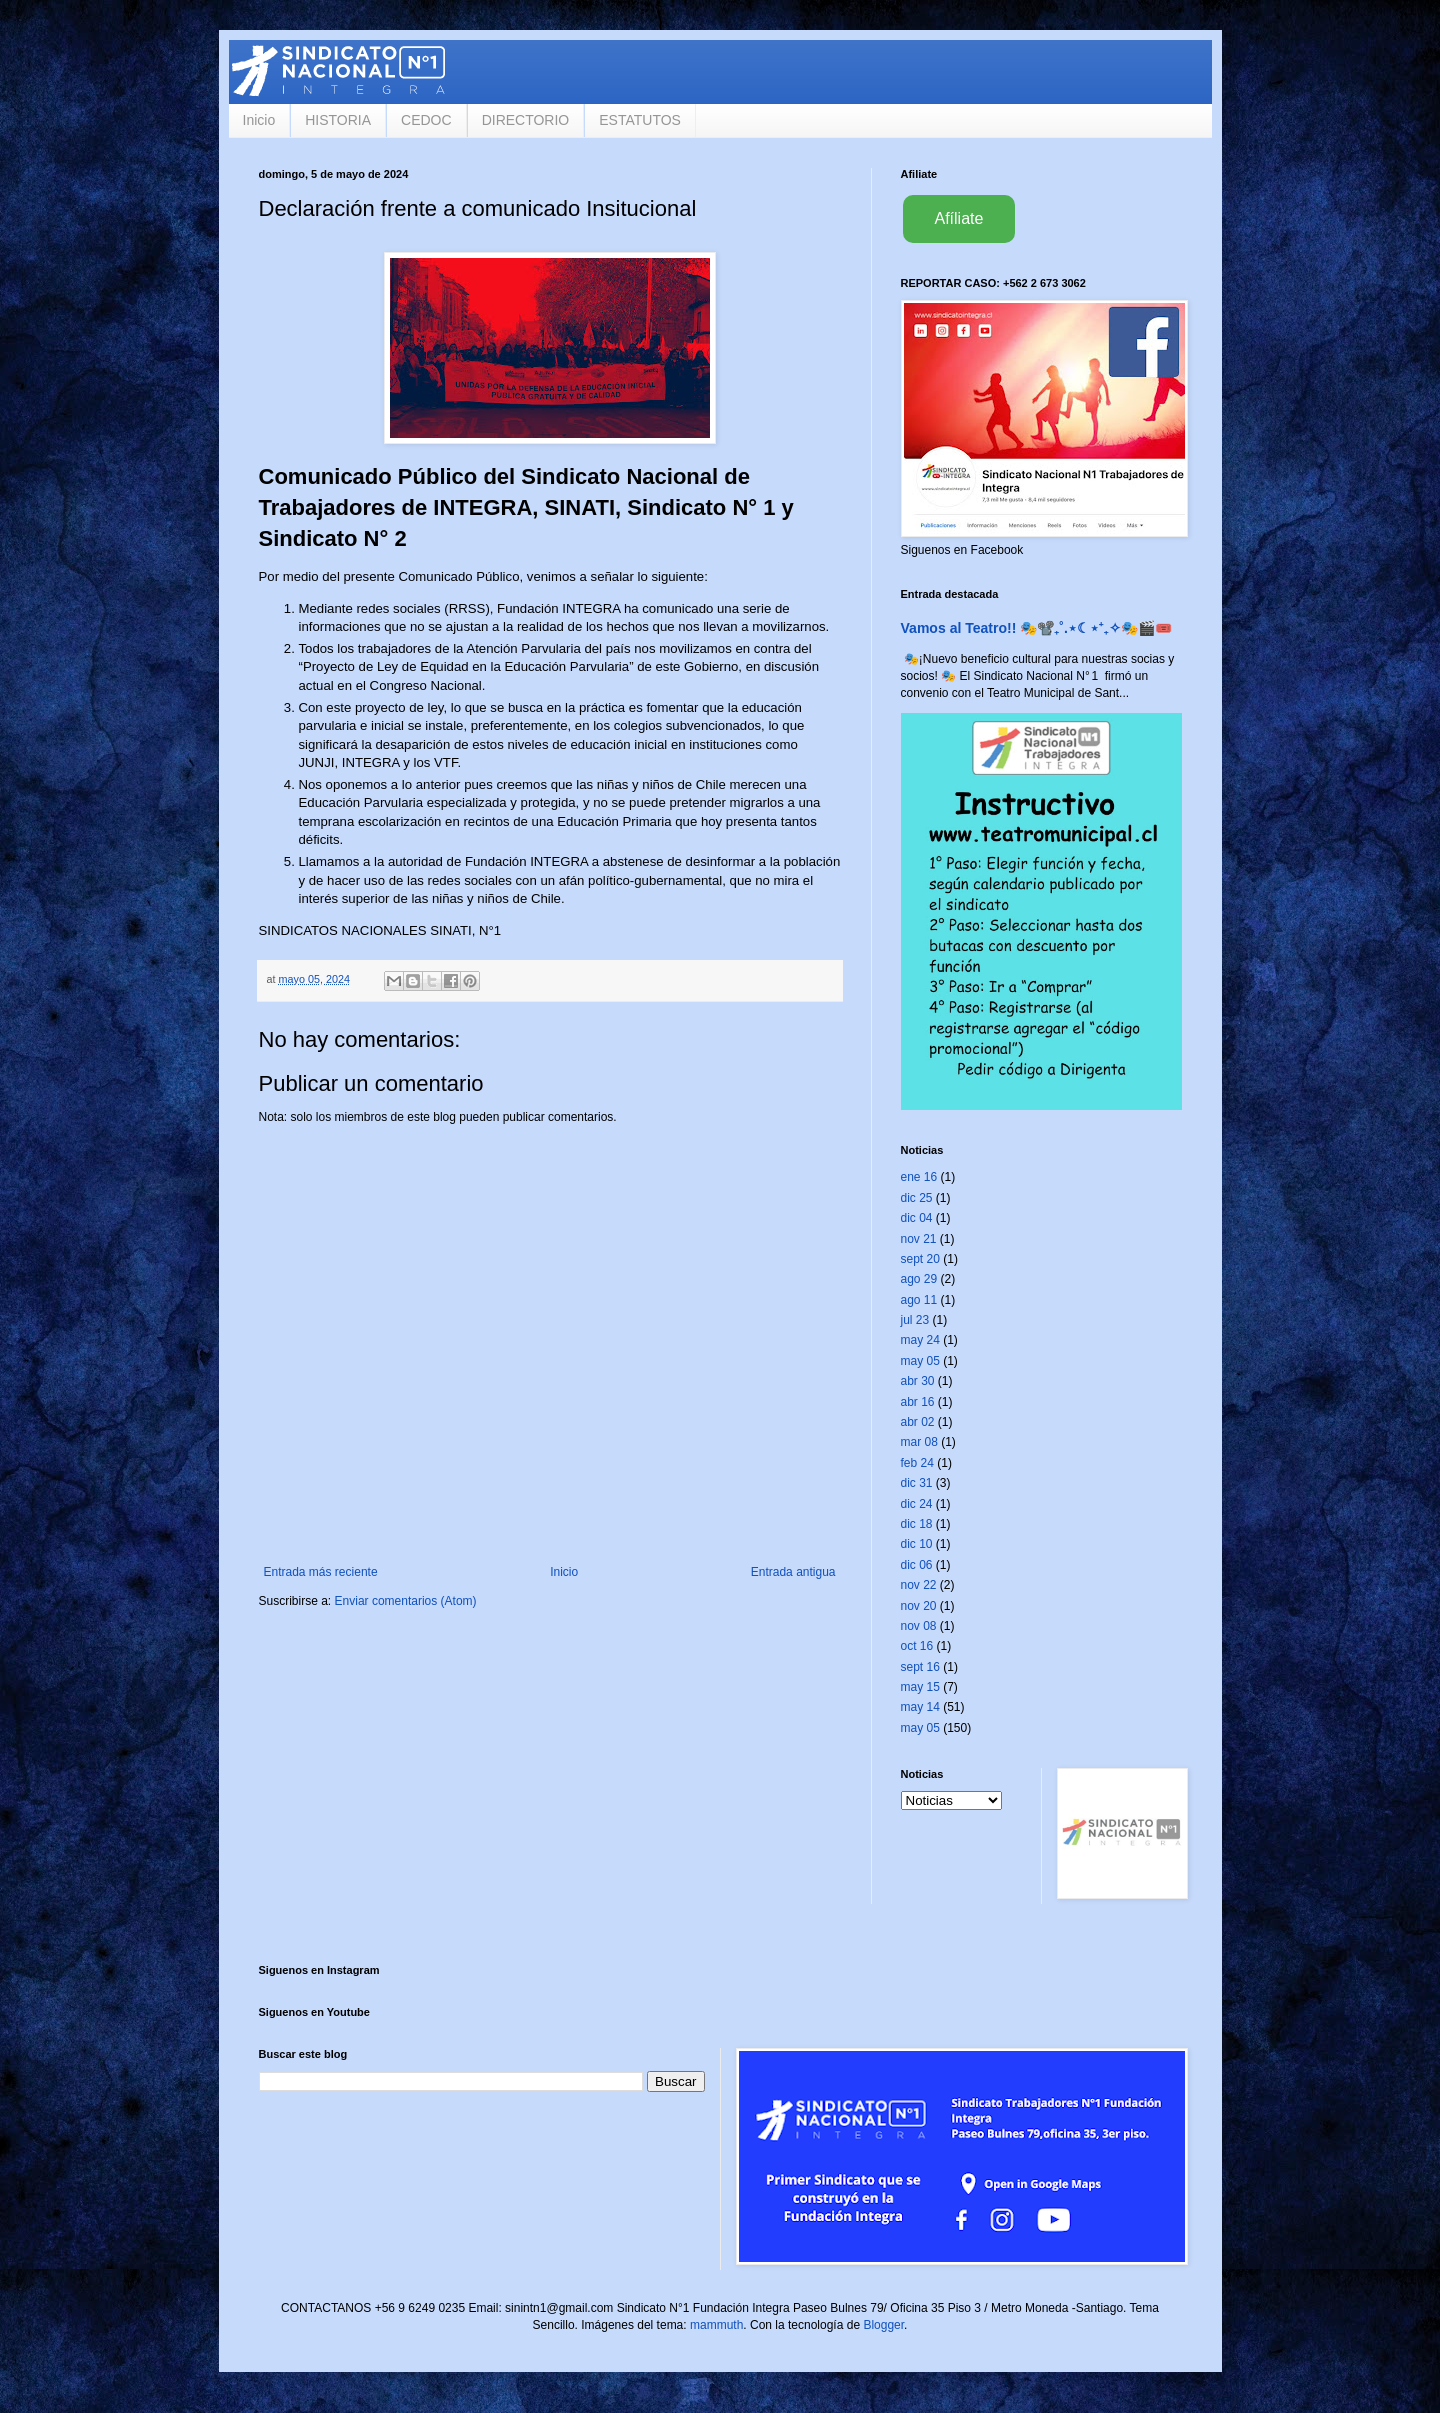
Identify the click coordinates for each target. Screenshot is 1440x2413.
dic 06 (917, 1565)
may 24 (920, 1340)
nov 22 (919, 1585)
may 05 (920, 1361)
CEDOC (426, 120)
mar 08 (919, 1442)
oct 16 (917, 1646)
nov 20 (919, 1606)
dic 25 (917, 1198)
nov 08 (919, 1626)
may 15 (920, 1687)
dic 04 (917, 1218)
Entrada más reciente (321, 1572)
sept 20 (920, 1259)
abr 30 (918, 1381)
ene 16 (919, 1177)
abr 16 (918, 1402)
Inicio (259, 120)
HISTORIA (338, 120)
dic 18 (917, 1524)
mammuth (716, 2325)
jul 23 (915, 1320)
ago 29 (919, 1279)
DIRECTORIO (526, 120)
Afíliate (959, 218)
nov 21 (919, 1239)
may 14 (920, 1707)
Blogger (883, 2325)
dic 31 (917, 1483)
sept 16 (920, 1667)
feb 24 (917, 1463)
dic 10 (917, 1544)
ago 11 (919, 1300)
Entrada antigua (793, 1572)
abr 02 (918, 1422)
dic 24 (917, 1504)
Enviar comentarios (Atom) (406, 1601)
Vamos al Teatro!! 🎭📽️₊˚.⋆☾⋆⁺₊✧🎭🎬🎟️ (1036, 628)
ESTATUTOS (640, 120)
